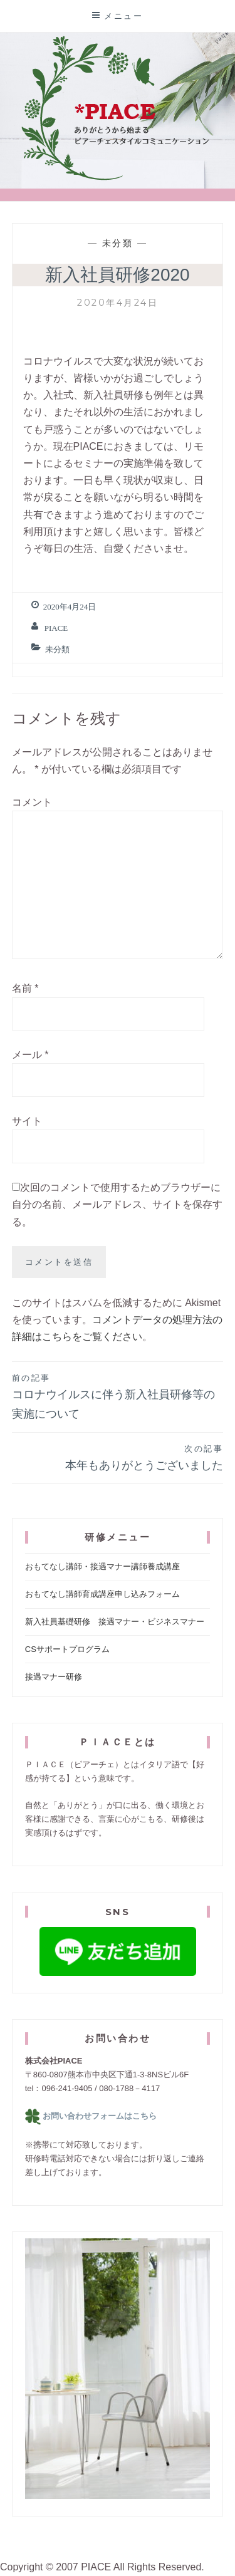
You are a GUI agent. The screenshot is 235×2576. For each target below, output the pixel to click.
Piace (56, 628)
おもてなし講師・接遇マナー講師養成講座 (102, 1566)
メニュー (123, 16)
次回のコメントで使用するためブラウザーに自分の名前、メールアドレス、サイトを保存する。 (117, 1204)
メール (30, 1054)
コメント (32, 802)
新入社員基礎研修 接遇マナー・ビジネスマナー (114, 1621)
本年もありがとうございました (118, 1456)
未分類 (117, 243)
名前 (25, 988)
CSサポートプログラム (67, 1649)
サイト (27, 1121)
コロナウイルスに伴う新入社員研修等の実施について (118, 1396)
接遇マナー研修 (53, 1676)
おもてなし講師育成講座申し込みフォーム (102, 1594)
